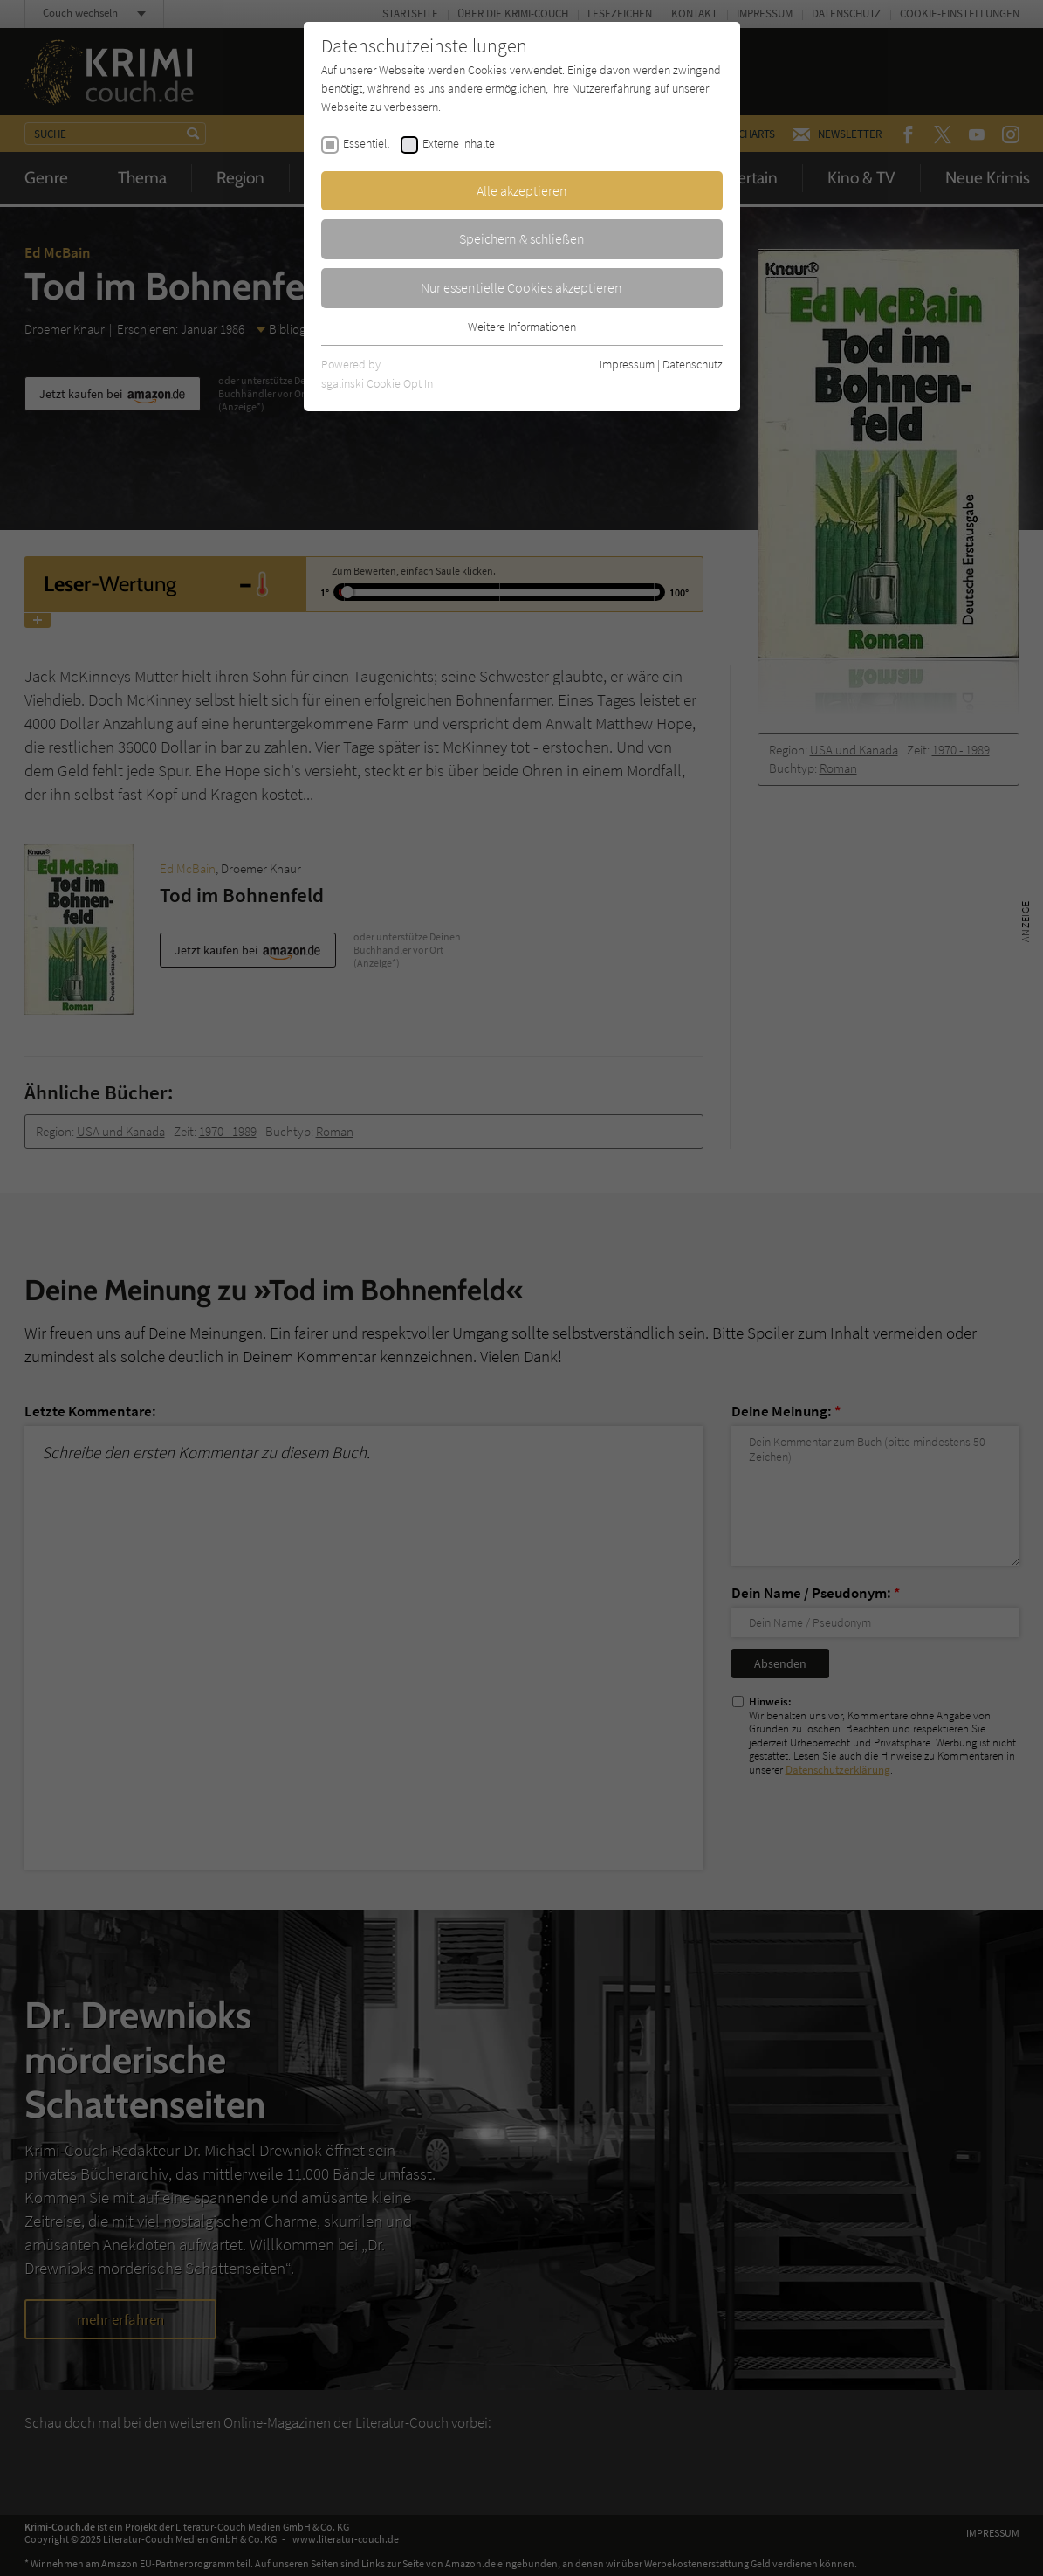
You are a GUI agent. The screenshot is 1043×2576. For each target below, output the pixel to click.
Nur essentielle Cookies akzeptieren (521, 287)
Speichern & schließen (522, 238)
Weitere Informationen (522, 326)
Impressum (627, 364)
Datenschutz (692, 364)
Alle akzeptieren (522, 190)
